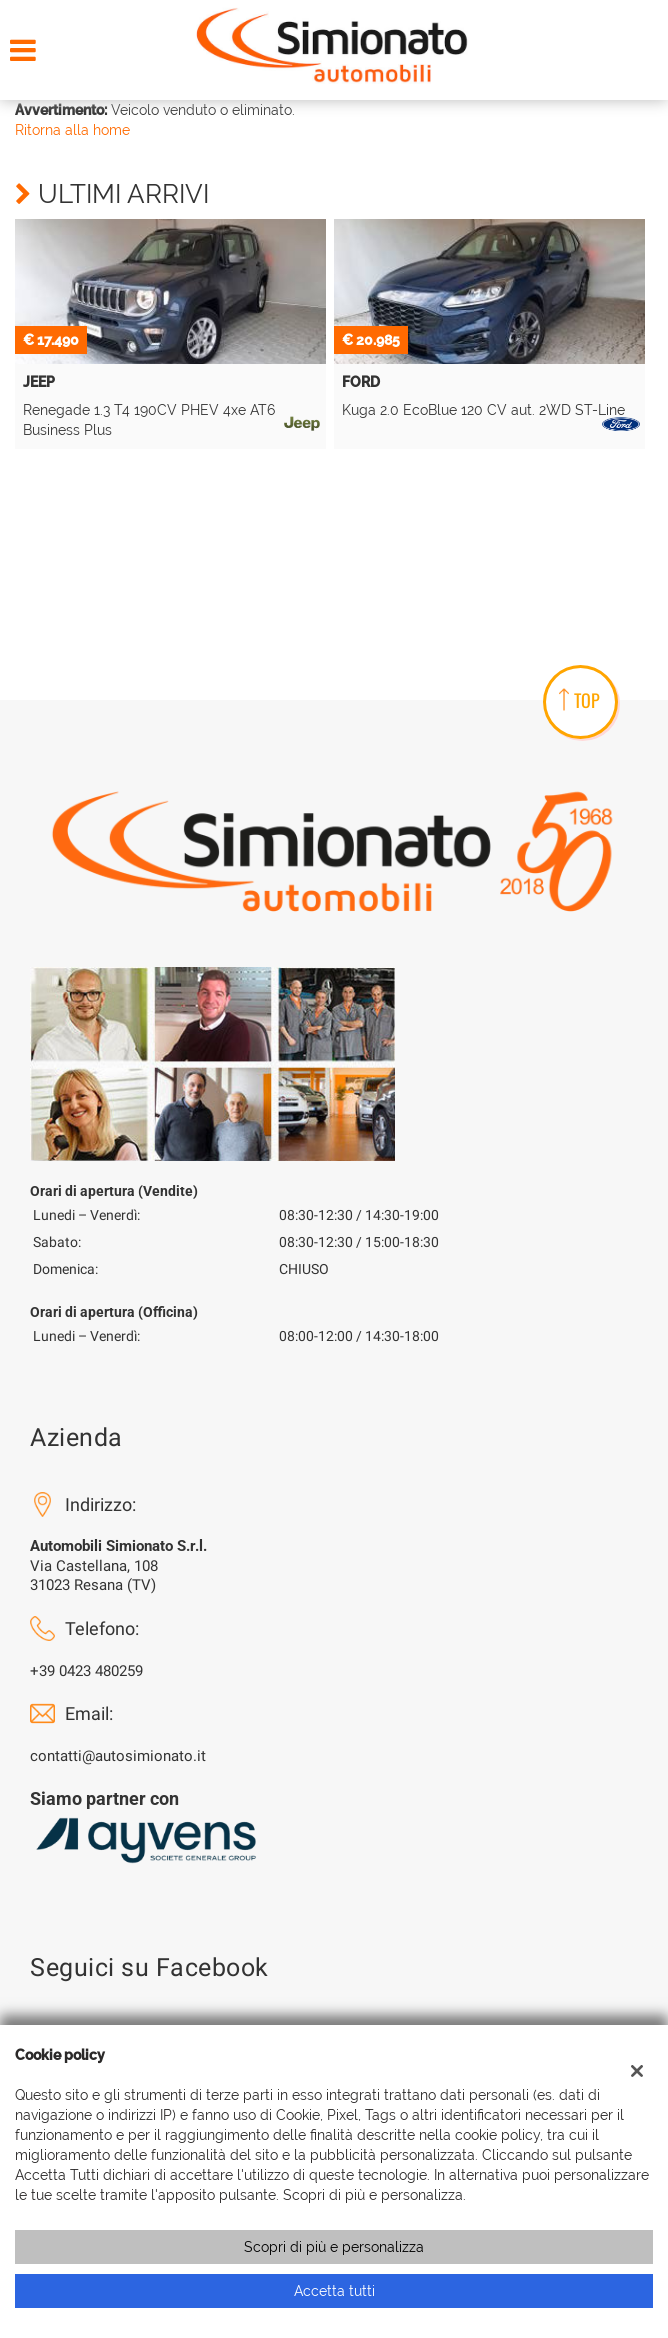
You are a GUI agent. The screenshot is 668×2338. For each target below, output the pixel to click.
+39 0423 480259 (86, 1671)
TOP (579, 700)
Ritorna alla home (72, 130)
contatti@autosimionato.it (118, 1756)
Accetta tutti (334, 2291)
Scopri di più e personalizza (334, 2247)
